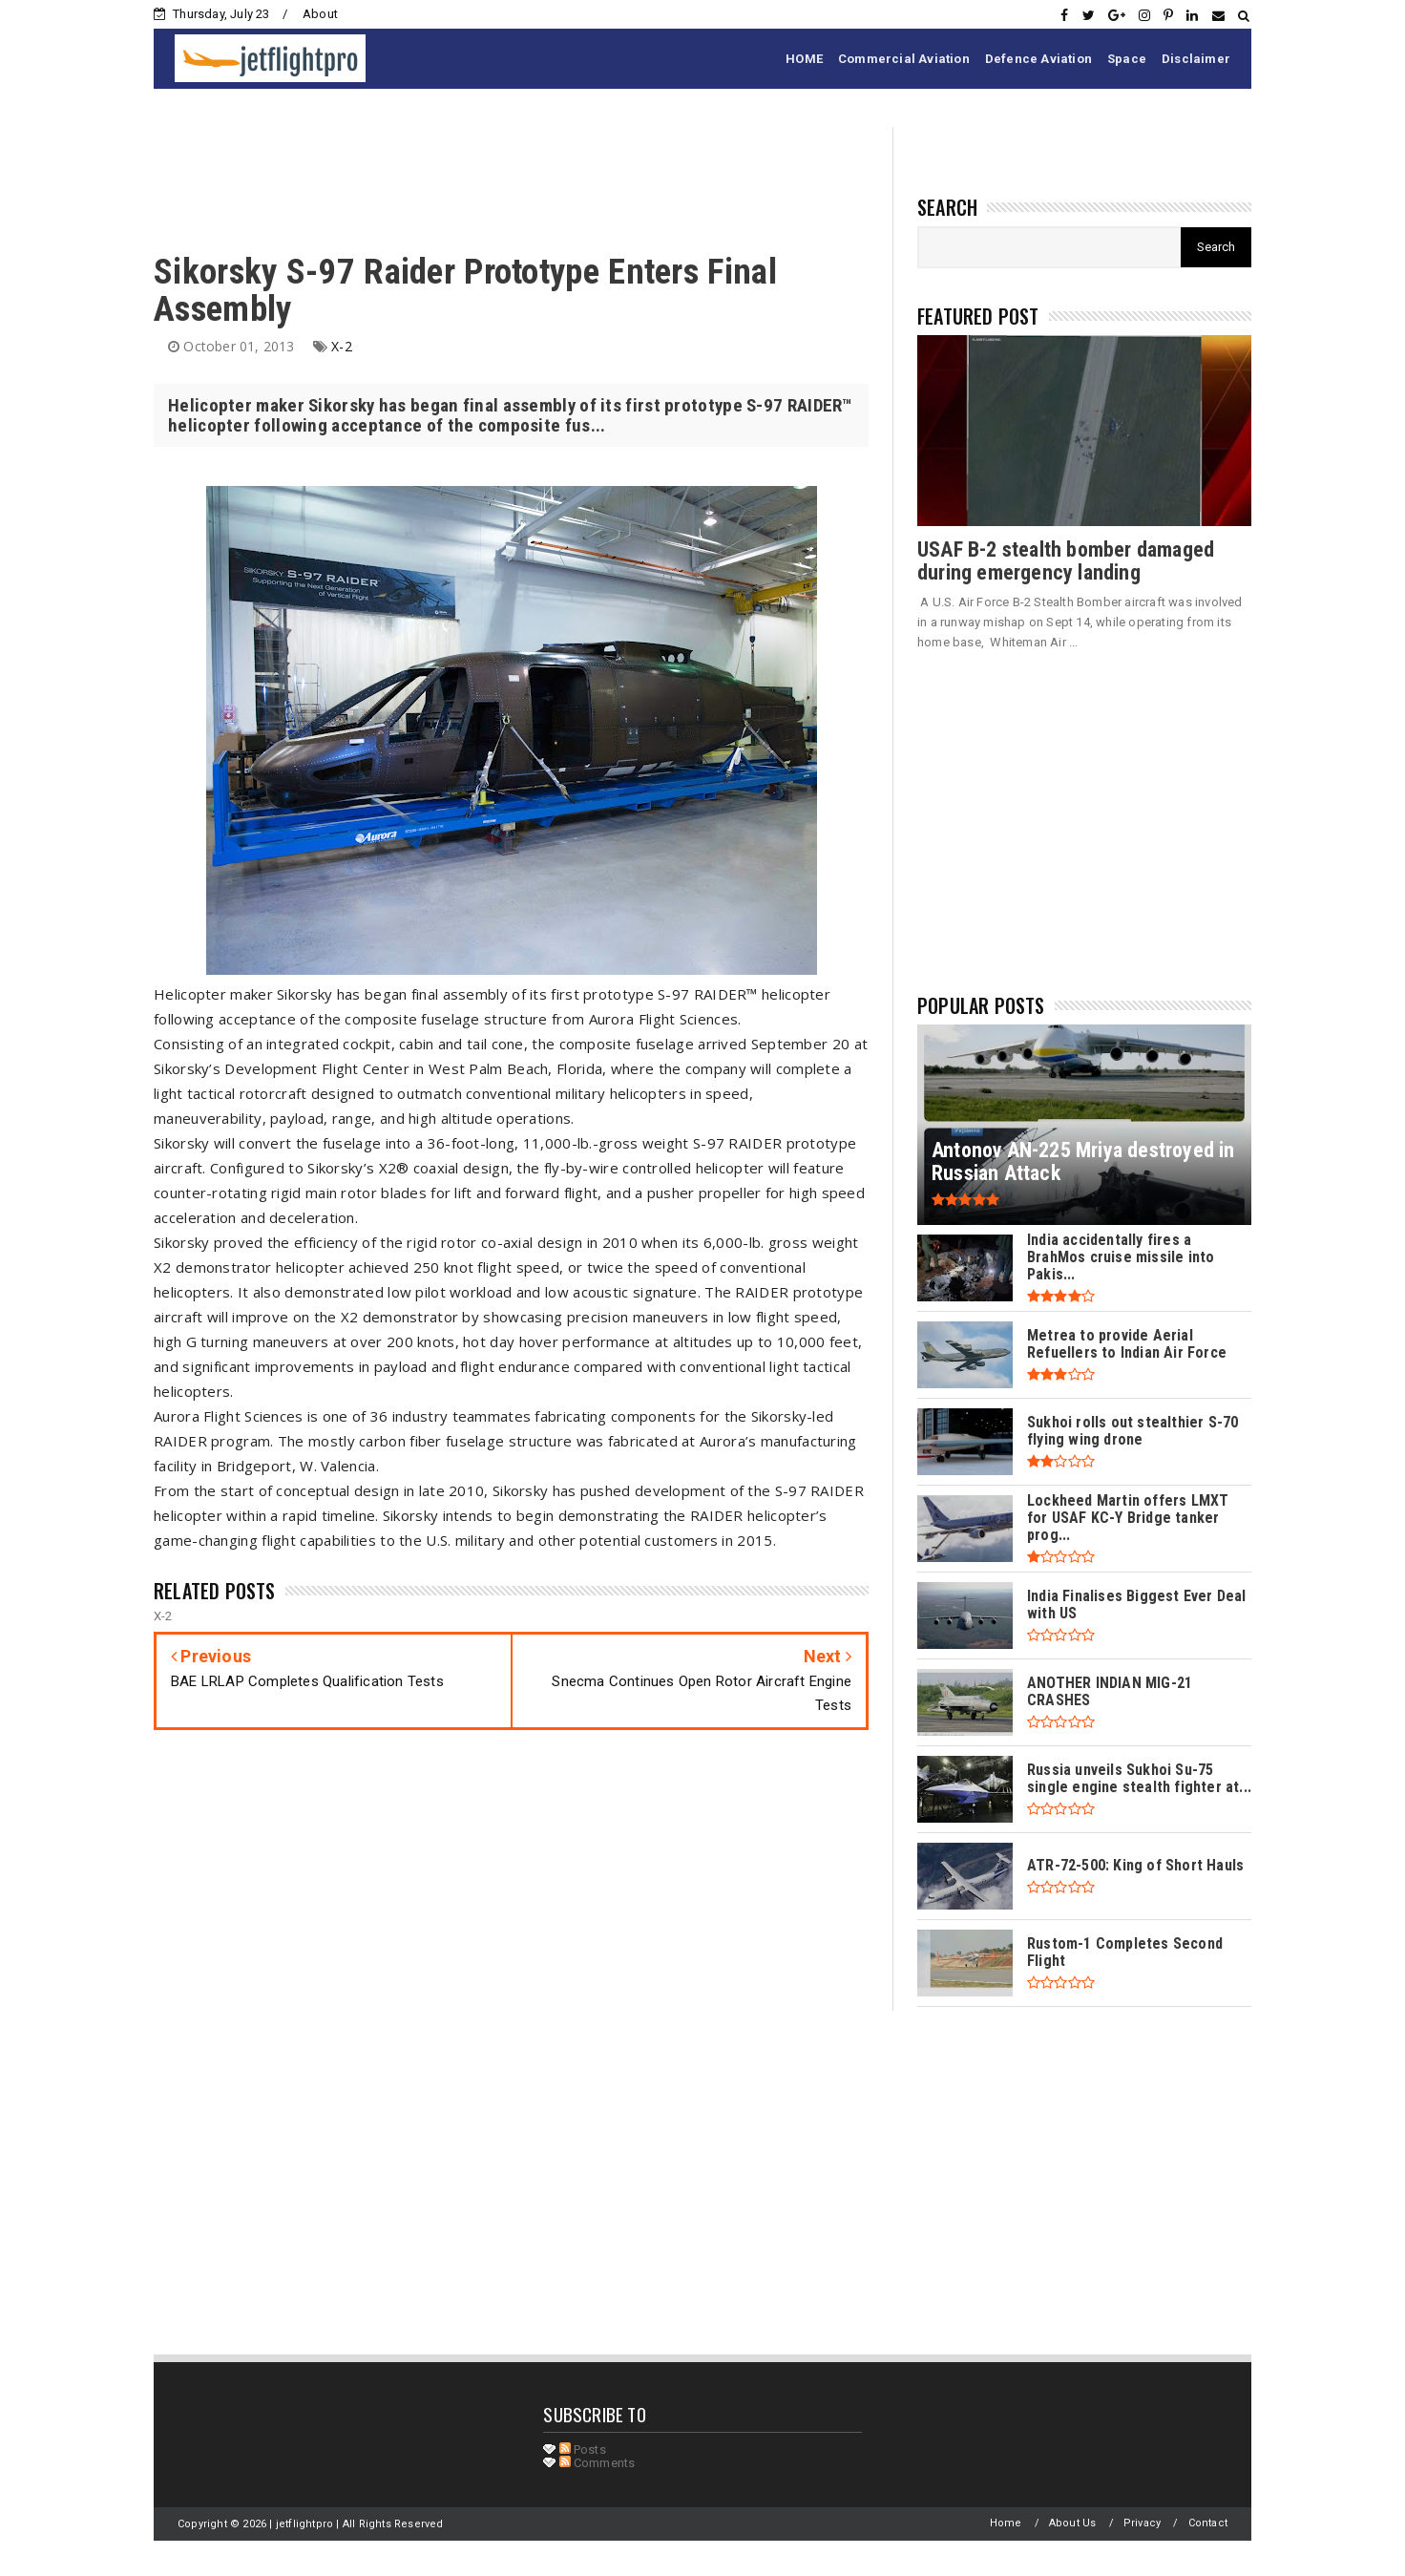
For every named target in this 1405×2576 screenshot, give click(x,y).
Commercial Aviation (904, 59)
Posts (582, 2449)
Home (1006, 2523)
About (320, 14)
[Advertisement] (501, 170)
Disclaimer (1196, 59)
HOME (804, 59)
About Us (1073, 2523)
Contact (1207, 2523)
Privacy (1142, 2523)
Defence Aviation (1038, 59)
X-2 (341, 346)
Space (1126, 59)
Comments (597, 2463)
